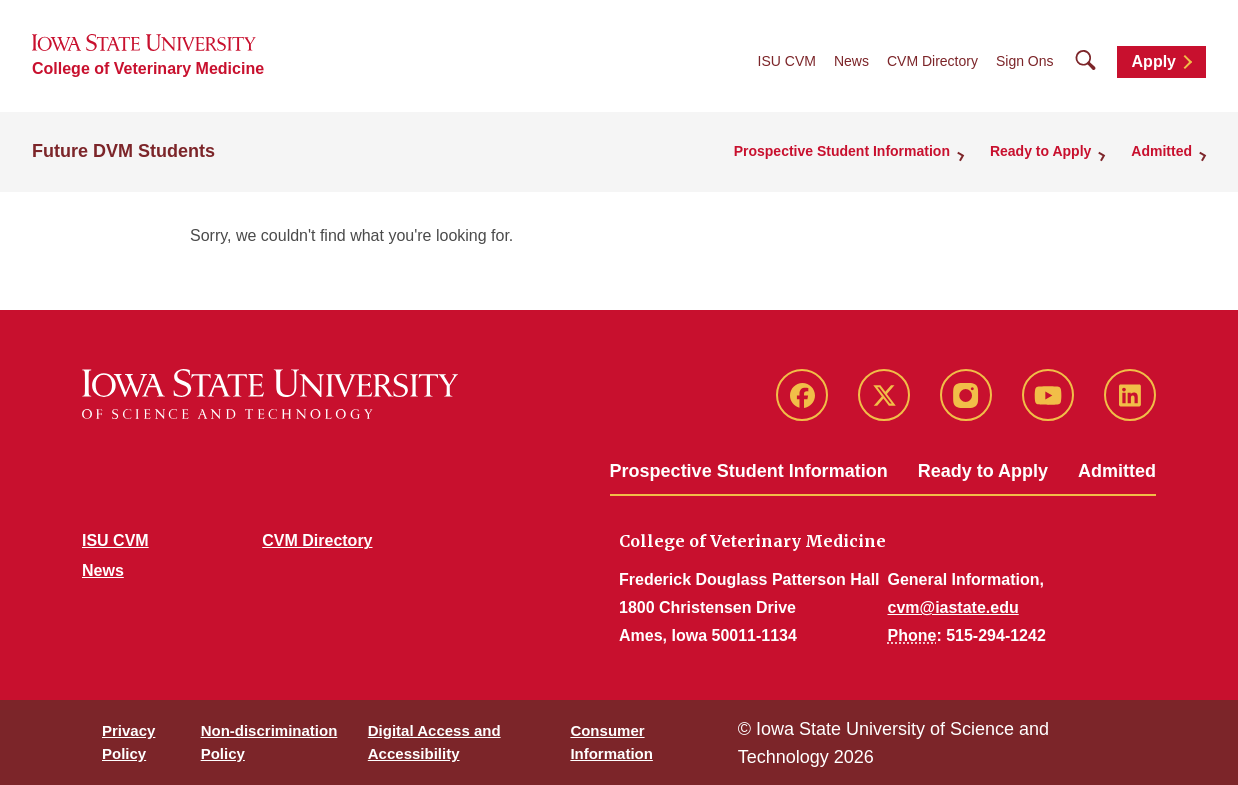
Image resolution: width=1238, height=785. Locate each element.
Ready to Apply (983, 471)
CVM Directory (932, 61)
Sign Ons (1025, 61)
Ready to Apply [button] (1040, 151)
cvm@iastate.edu (953, 607)
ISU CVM (787, 61)
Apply (1154, 61)
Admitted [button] (1161, 151)
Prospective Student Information (749, 471)
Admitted (1117, 471)
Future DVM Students (123, 151)
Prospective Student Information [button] (842, 151)
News (851, 61)
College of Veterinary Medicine (148, 68)
